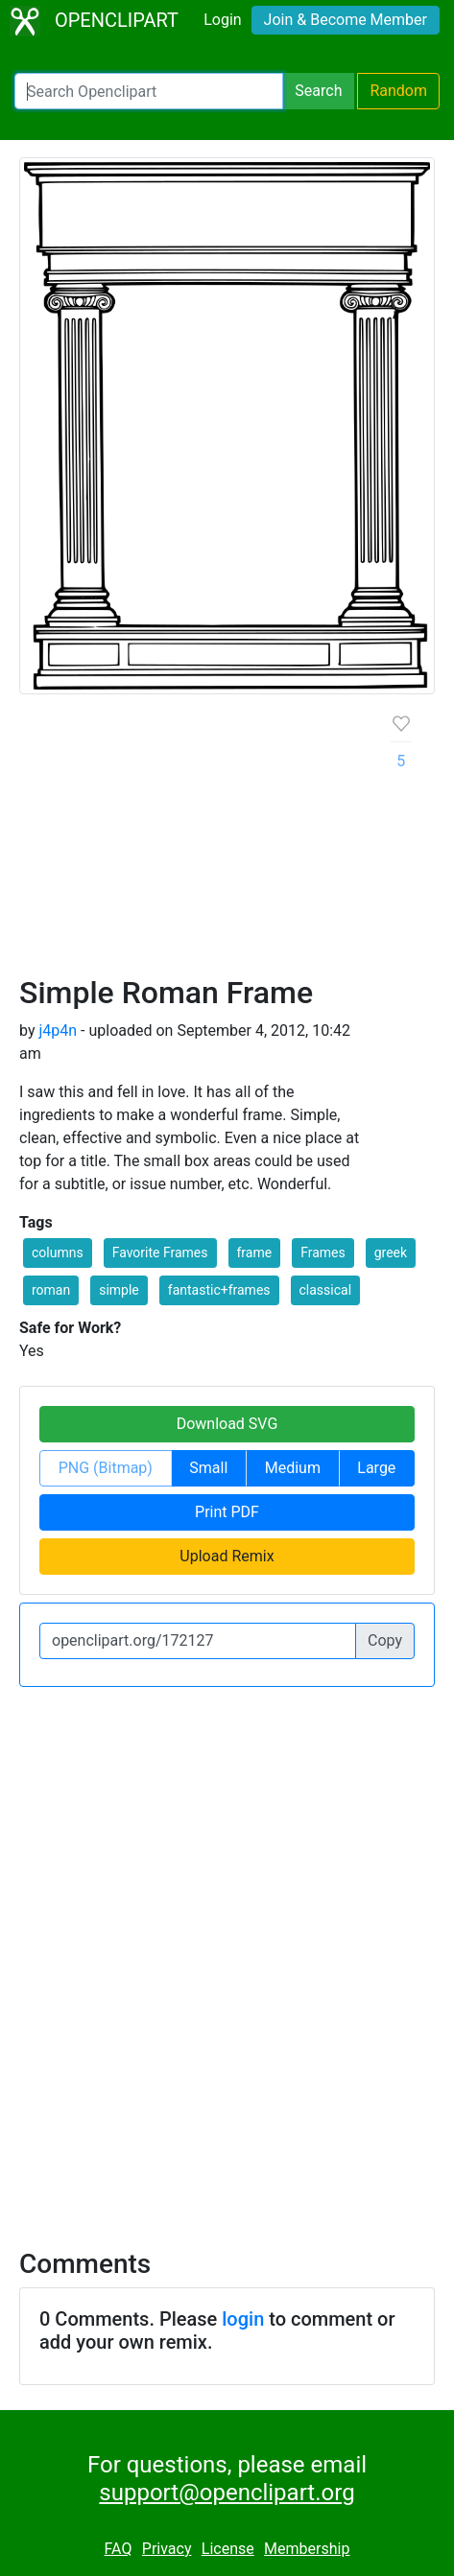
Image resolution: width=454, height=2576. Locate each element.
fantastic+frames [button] (219, 1290)
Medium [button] (293, 1468)
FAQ (118, 2549)
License (228, 2549)
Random (398, 91)
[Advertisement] (227, 842)
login (243, 2318)
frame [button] (255, 1252)
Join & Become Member (345, 20)
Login (222, 20)
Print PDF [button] (227, 1512)
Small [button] (208, 1468)
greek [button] (390, 1252)
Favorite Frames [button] (160, 1252)
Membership (306, 2549)
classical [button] (325, 1290)
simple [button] (119, 1290)
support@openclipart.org (226, 2492)
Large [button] (376, 1468)
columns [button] (58, 1252)
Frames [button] (323, 1252)
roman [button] (51, 1290)
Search (318, 91)
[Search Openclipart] (148, 91)
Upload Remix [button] (226, 1556)
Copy (385, 1640)
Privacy (167, 2549)
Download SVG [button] (227, 1424)
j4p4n (57, 1030)
